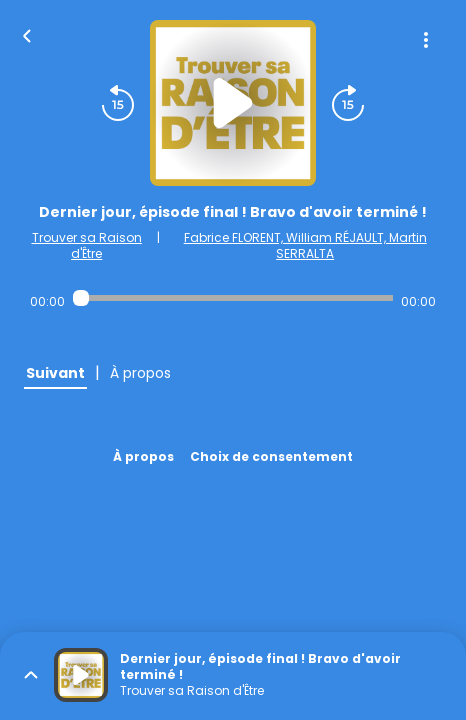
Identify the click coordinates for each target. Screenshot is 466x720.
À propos (143, 456)
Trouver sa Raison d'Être (87, 245)
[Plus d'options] (426, 40)
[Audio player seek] (233, 298)
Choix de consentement (271, 456)
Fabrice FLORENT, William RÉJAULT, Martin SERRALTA (305, 245)
